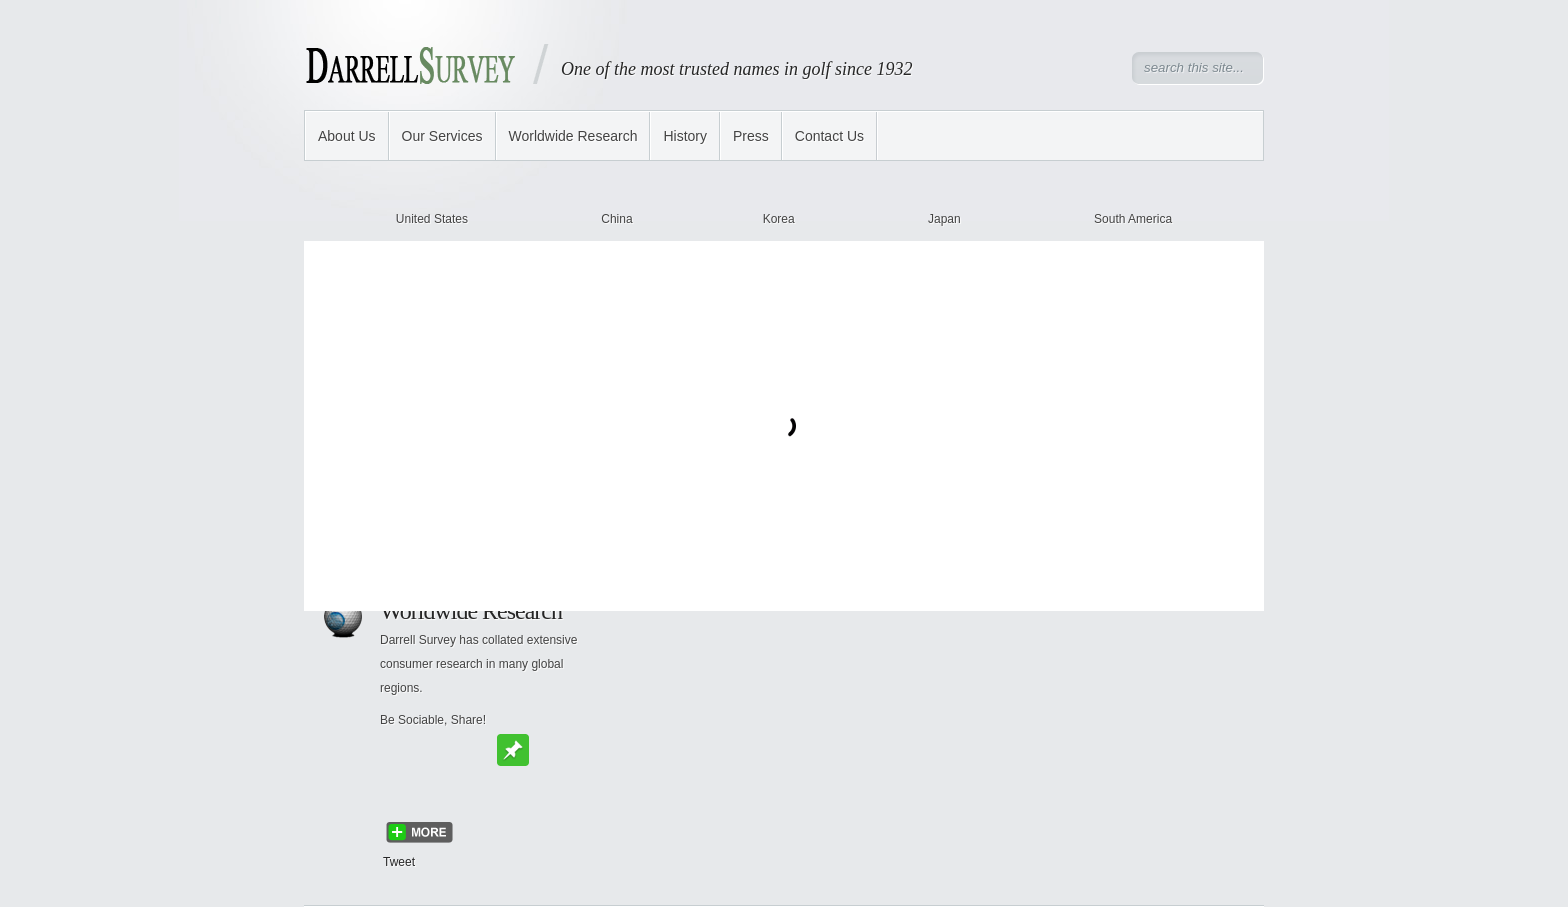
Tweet (399, 862)
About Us (347, 136)
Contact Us (829, 136)
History (685, 136)
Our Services (442, 136)
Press (751, 136)
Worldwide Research (573, 136)
